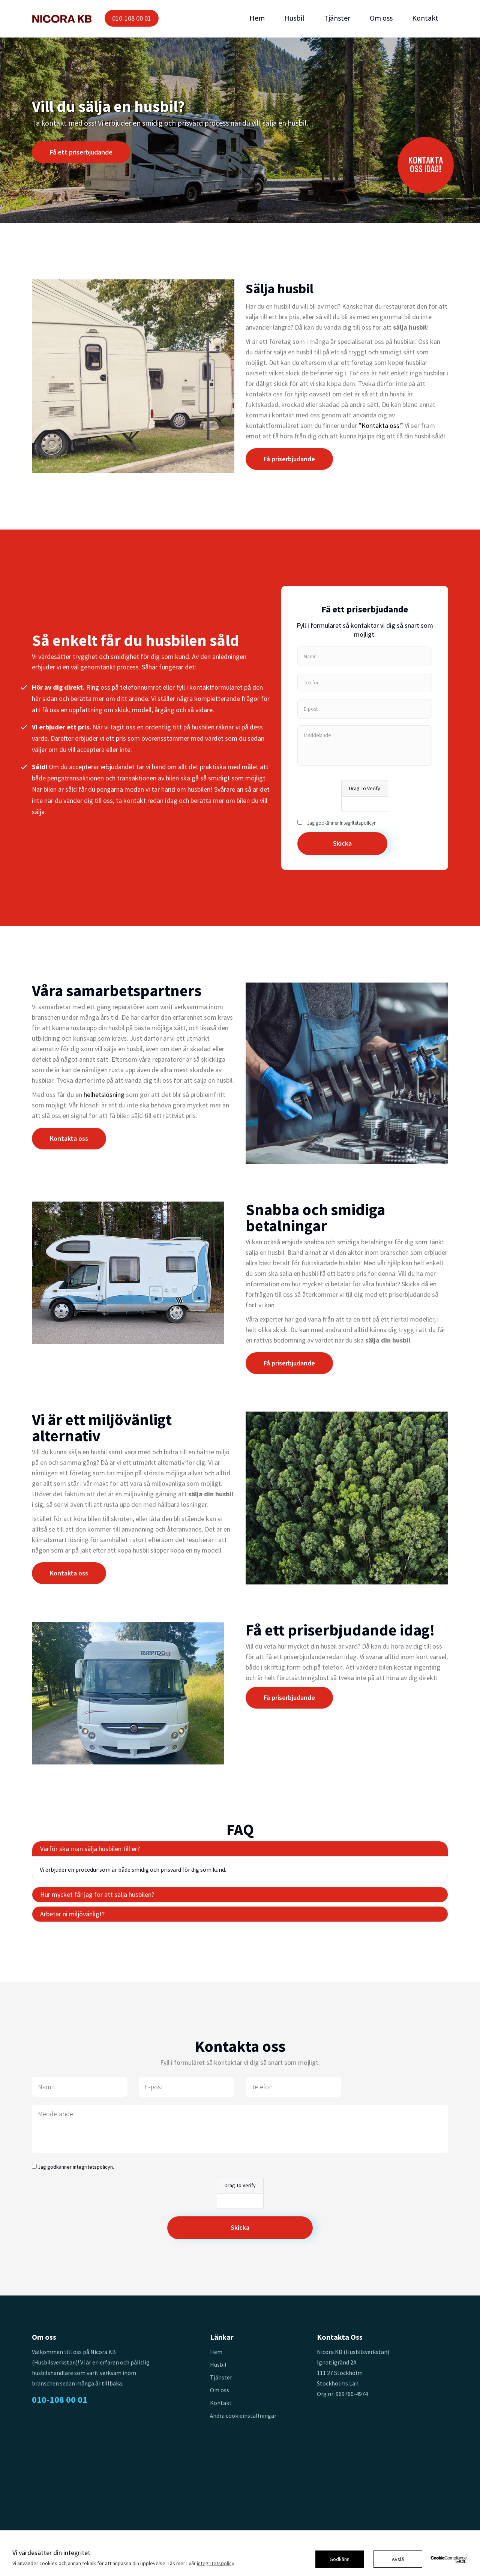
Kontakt (425, 18)
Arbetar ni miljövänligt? (72, 1914)
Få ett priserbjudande (81, 152)
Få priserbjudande (289, 459)
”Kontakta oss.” (380, 425)
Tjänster (337, 18)
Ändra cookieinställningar (243, 2415)
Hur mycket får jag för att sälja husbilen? (97, 1894)
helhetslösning (104, 1094)
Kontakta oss (69, 1138)
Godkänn (340, 2559)
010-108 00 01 (131, 18)
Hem (257, 18)
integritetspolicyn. (359, 822)
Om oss (381, 18)
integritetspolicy (215, 2563)
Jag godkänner (342, 822)
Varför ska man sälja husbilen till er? (90, 1848)
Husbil (294, 18)
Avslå (398, 2559)
